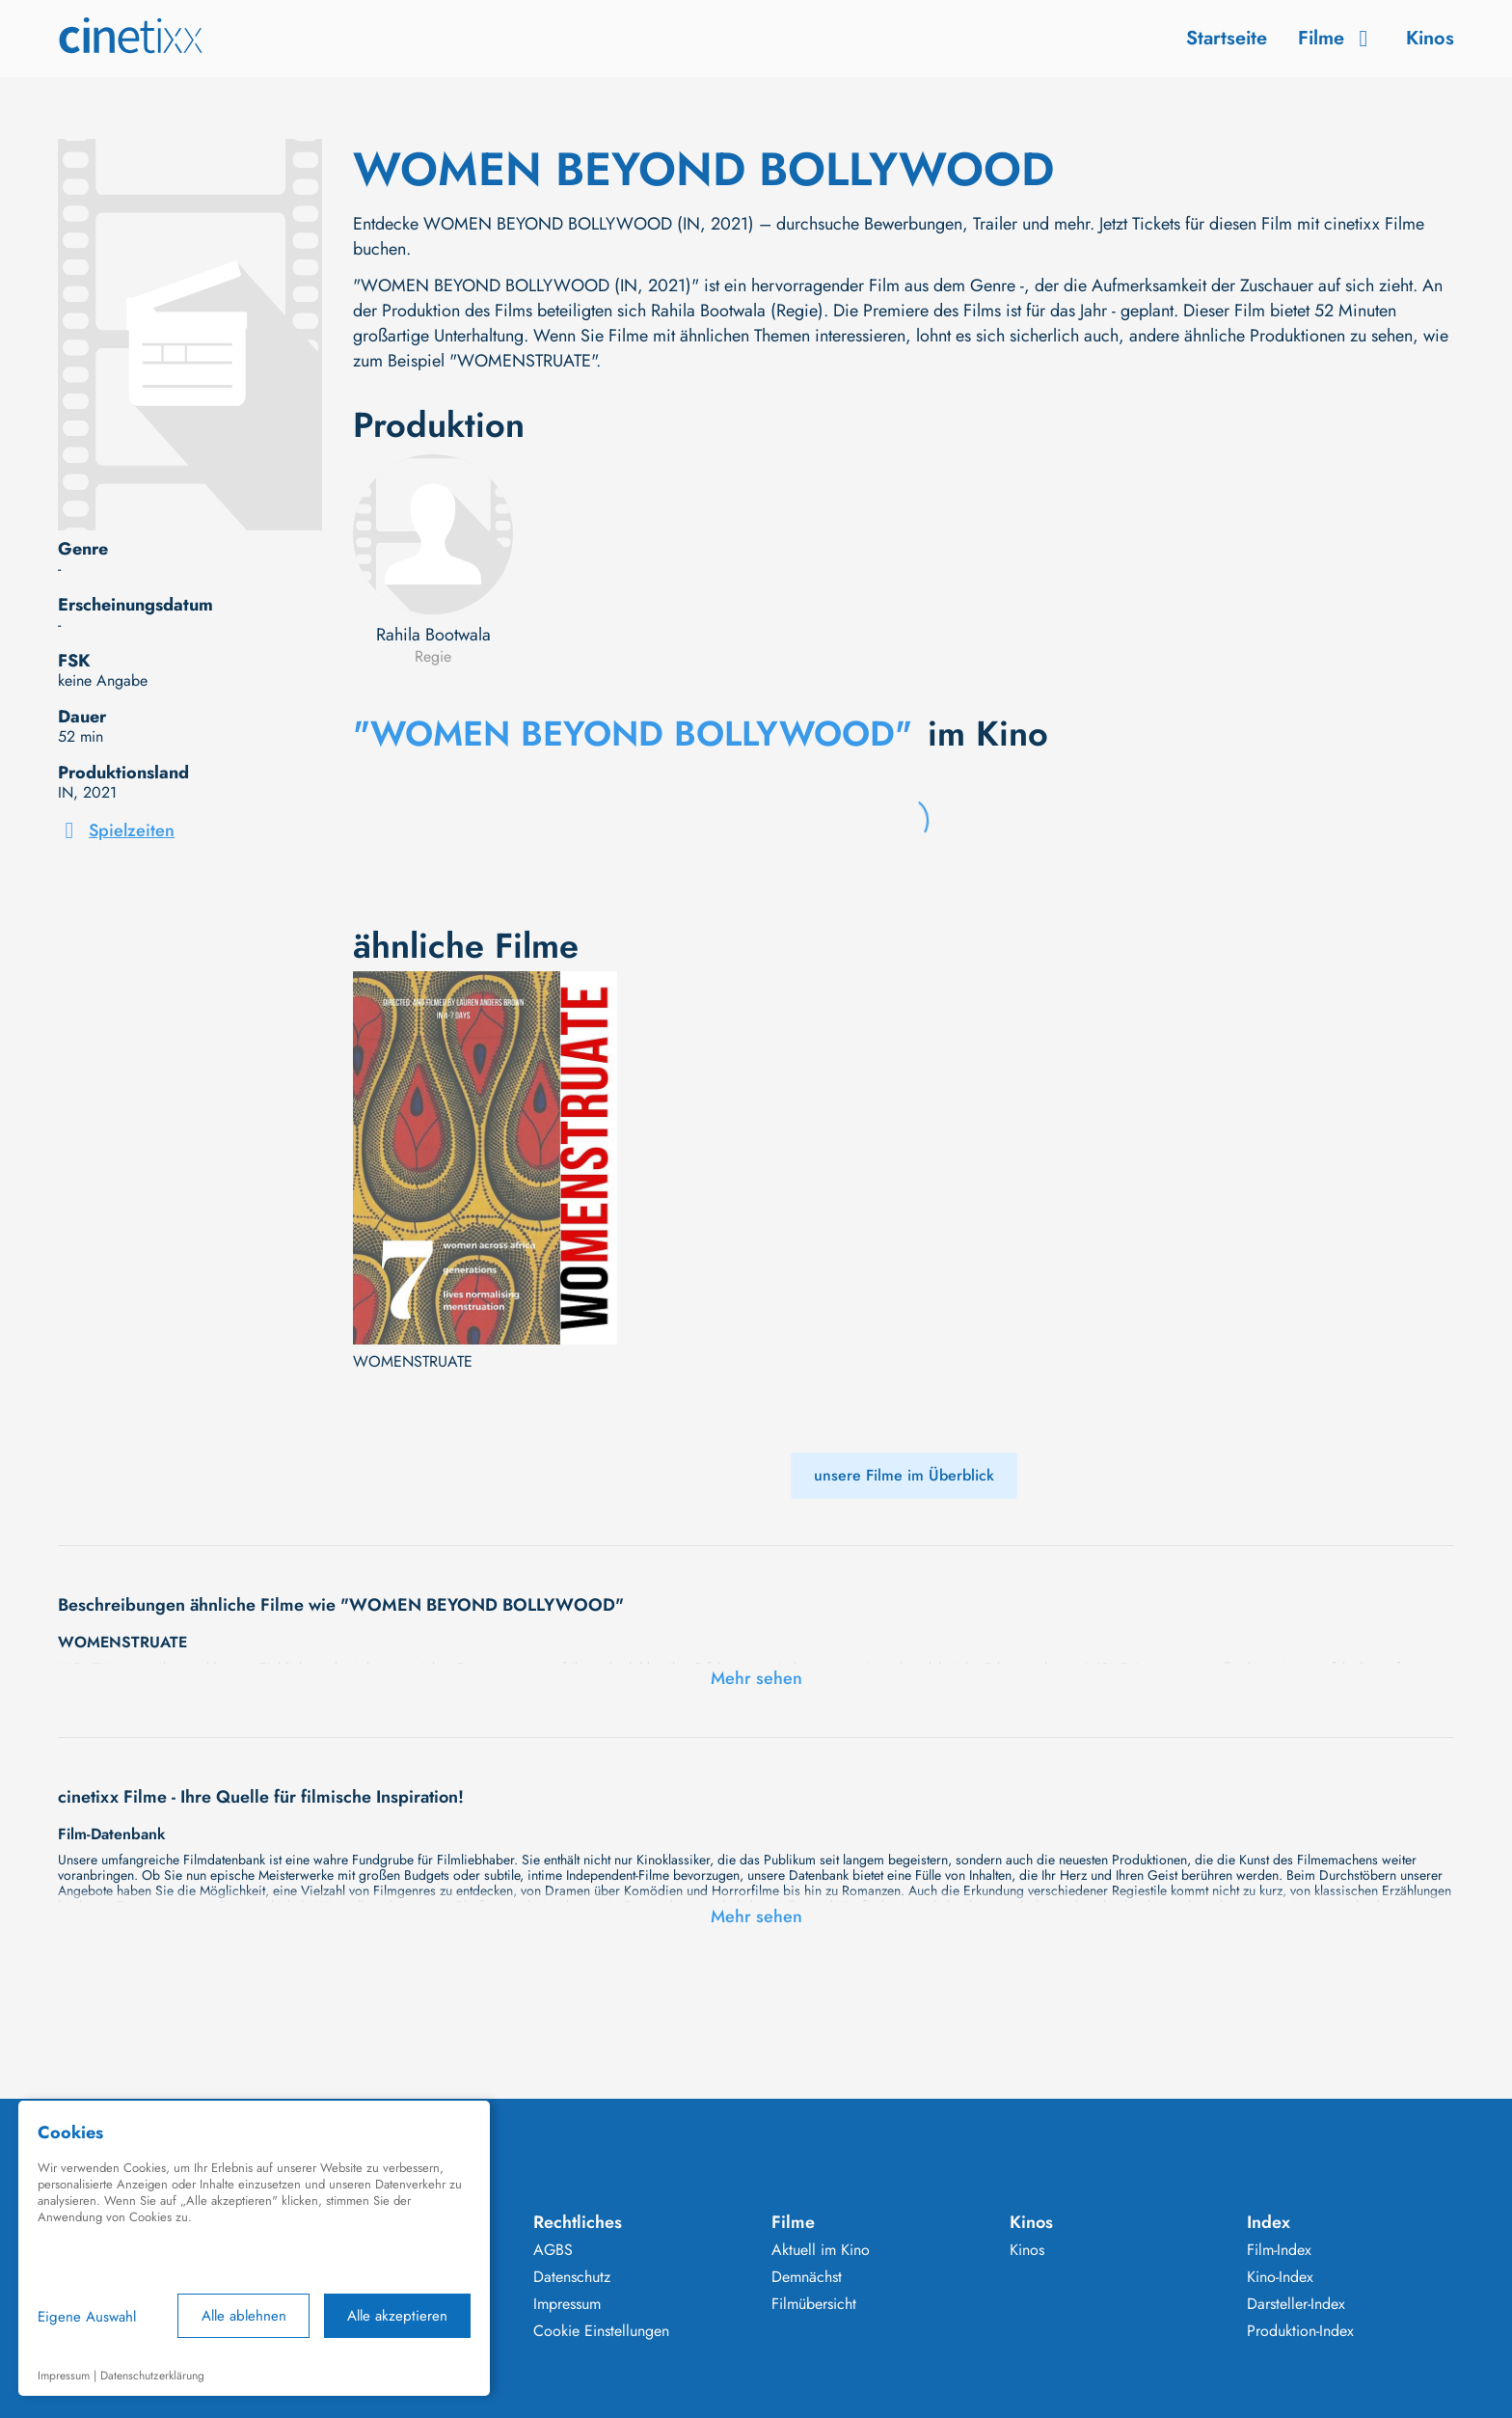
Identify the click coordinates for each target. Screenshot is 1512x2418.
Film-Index (1279, 2250)
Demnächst (806, 2277)
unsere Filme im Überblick (904, 1475)
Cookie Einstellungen (601, 2331)
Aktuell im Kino (820, 2250)
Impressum (567, 2304)
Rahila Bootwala (433, 634)
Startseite (1226, 38)
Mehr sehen (756, 1678)
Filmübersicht (813, 2304)
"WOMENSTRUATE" (522, 360)
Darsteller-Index (1296, 2304)
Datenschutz (571, 2277)
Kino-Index (1280, 2277)
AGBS (553, 2250)
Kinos (1430, 38)
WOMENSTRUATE (412, 1362)
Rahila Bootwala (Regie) (737, 310)
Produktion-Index (1300, 2331)
